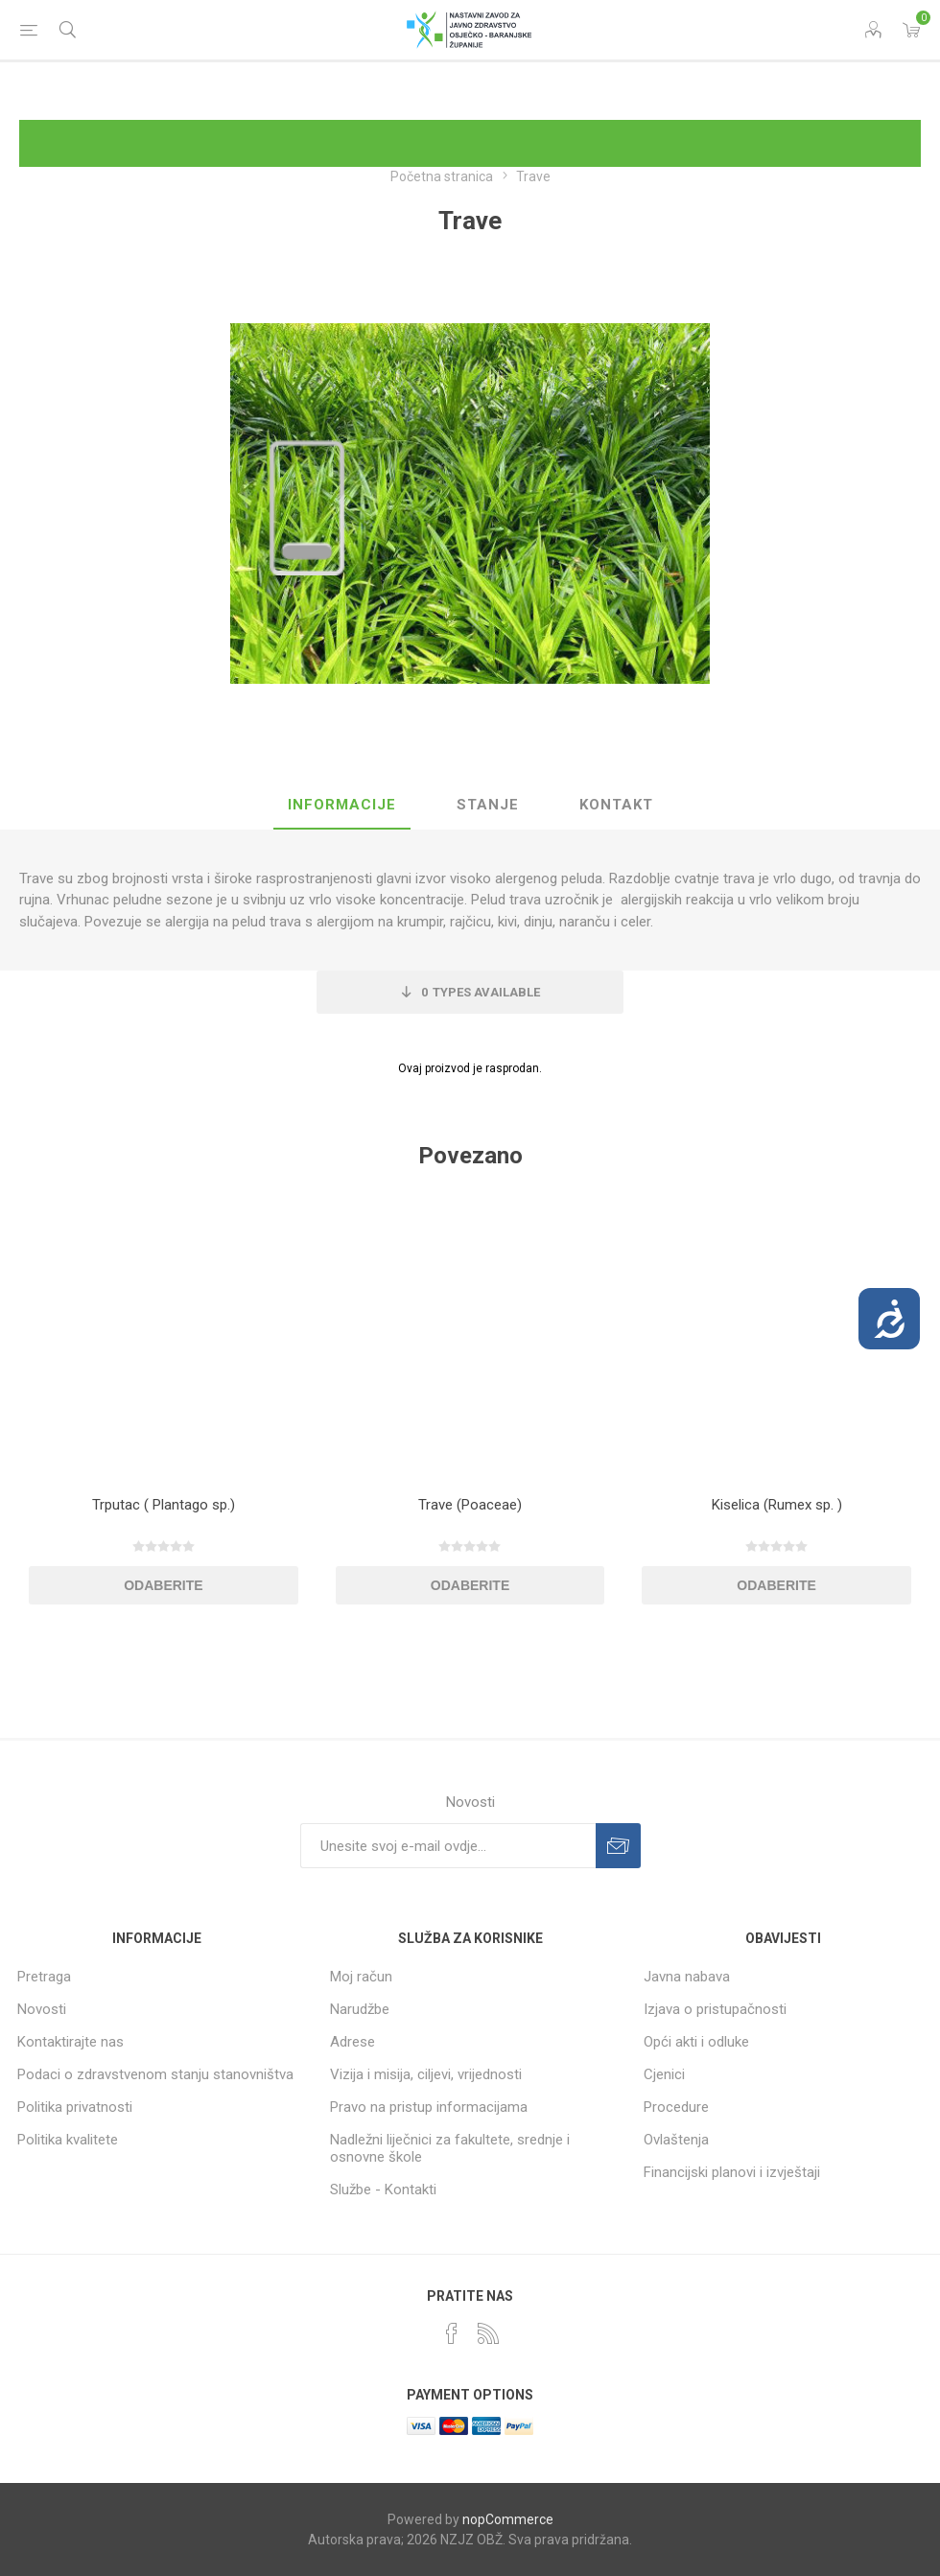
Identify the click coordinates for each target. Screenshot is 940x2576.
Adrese (352, 2041)
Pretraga (44, 1976)
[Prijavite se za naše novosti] (448, 1845)
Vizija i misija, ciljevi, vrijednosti (426, 2074)
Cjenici (664, 2074)
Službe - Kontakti (383, 2189)
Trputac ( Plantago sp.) (163, 1504)
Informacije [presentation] (342, 804)
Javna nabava (687, 1976)
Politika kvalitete (67, 2139)
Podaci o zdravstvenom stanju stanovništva (155, 2074)
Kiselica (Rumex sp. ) (777, 1504)
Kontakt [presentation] (616, 804)
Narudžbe (359, 2009)
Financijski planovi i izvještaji (732, 2172)
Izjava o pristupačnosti (715, 2009)
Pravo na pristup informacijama (429, 2107)
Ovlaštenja (676, 2139)
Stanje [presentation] (488, 804)
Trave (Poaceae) (470, 1504)
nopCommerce (507, 2519)
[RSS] (488, 2333)
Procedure (676, 2107)
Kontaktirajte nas (70, 2041)
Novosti (41, 2009)
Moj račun (361, 1976)
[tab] (342, 806)
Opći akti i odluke (696, 2041)
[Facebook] (451, 2333)
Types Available (480, 992)
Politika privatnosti (74, 2107)
